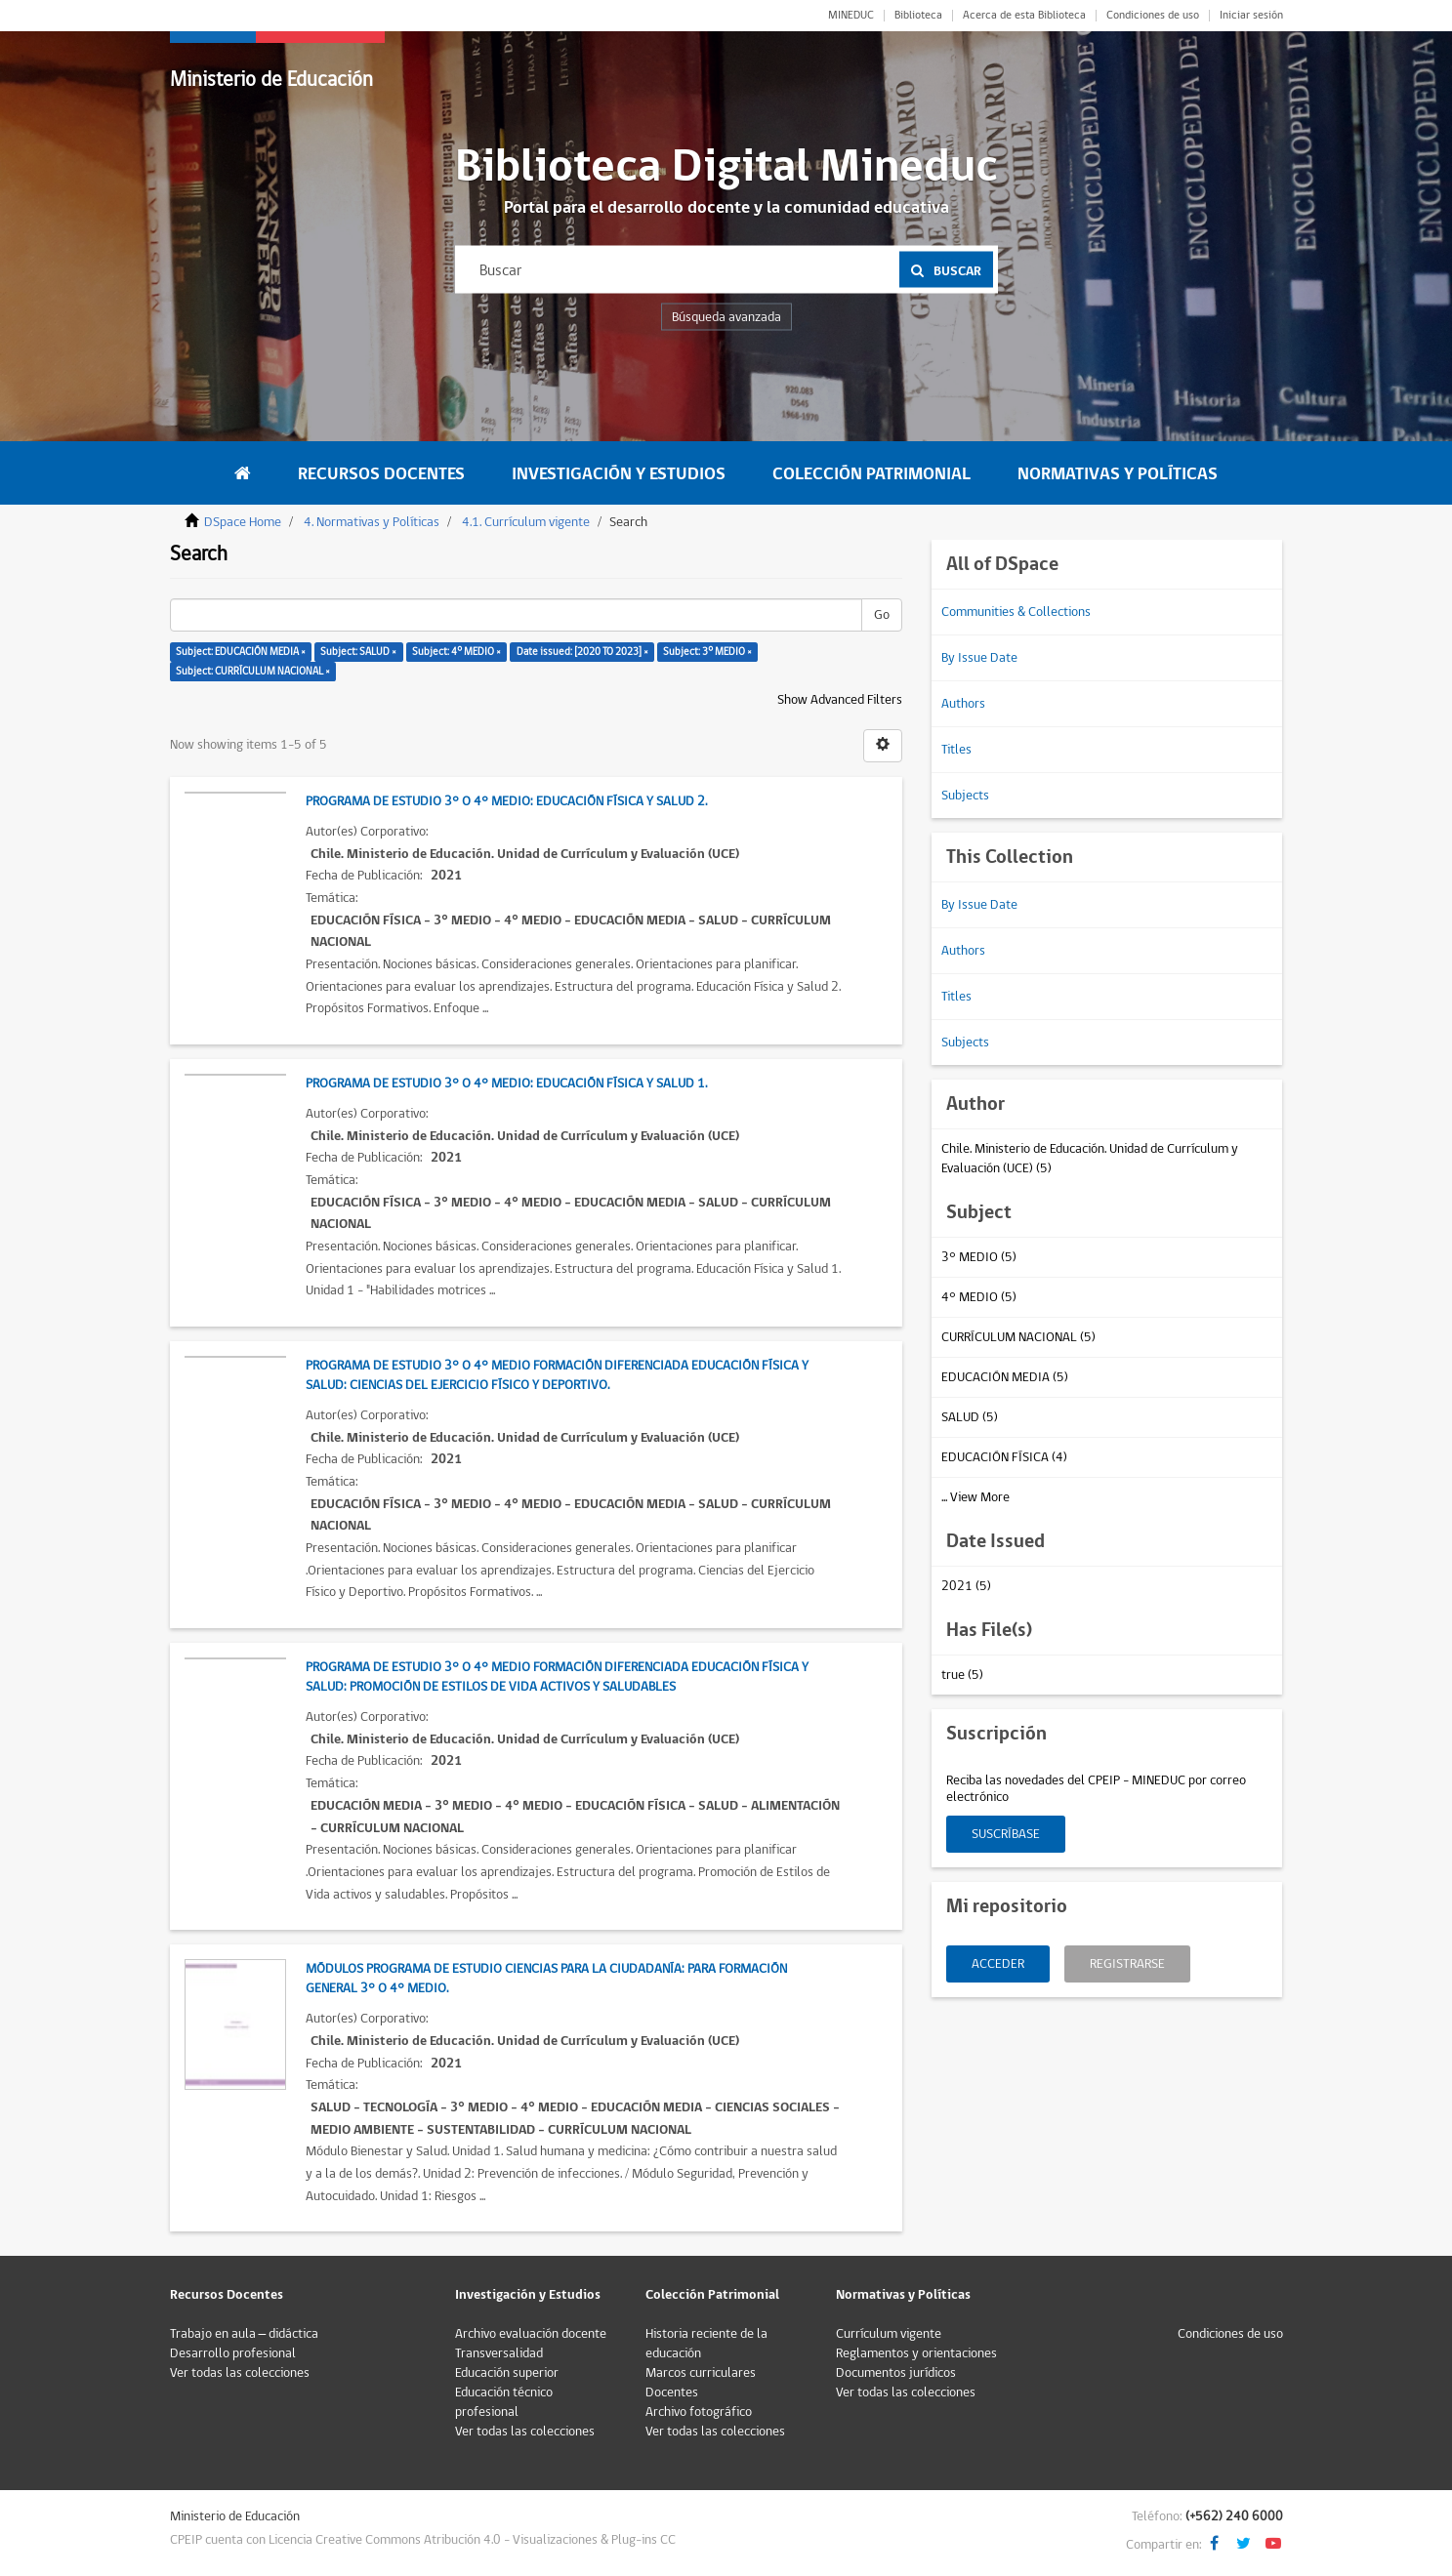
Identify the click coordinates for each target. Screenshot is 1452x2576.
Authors (963, 704)
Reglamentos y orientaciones (916, 2353)
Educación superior (507, 2373)
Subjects (965, 795)
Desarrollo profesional (233, 2353)
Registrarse (1127, 1964)
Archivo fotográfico (698, 2412)
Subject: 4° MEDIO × (456, 651)
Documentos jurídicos (896, 2373)
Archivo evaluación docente (530, 2334)
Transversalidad (499, 2353)
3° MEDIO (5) (978, 1257)
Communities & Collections (1016, 612)
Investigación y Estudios (619, 474)
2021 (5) (966, 1586)
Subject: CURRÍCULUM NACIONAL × (253, 671)
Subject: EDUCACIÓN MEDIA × (241, 651)
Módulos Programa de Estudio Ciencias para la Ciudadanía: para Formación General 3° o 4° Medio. (546, 1978)
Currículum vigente (888, 2334)
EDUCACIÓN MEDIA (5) (1004, 1377)
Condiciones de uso (1152, 15)
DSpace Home (242, 522)
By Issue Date (979, 658)
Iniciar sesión (1251, 15)
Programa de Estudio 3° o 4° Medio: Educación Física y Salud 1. (506, 1083)
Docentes (671, 2392)
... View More (975, 1497)
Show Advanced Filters (839, 700)
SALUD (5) (969, 1417)
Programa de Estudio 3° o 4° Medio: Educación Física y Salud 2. (506, 801)
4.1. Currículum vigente (526, 522)
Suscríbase (1006, 1834)
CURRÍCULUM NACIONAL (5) (1018, 1337)
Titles (956, 749)
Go (882, 615)
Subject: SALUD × (358, 651)
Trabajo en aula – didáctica (244, 2334)
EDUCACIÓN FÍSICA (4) (1004, 1457)
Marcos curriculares (700, 2373)
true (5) (962, 1675)
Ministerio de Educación (271, 79)
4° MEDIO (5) (978, 1297)
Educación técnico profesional (504, 2402)
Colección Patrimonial (871, 474)
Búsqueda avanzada (726, 317)
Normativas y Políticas (1117, 474)
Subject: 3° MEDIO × (707, 651)
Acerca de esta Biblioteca (1024, 15)
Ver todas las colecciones (240, 2373)
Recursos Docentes (381, 474)
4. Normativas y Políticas (371, 522)
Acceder (998, 1964)
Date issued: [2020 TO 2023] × (582, 651)
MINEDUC (851, 15)
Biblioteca (918, 15)
